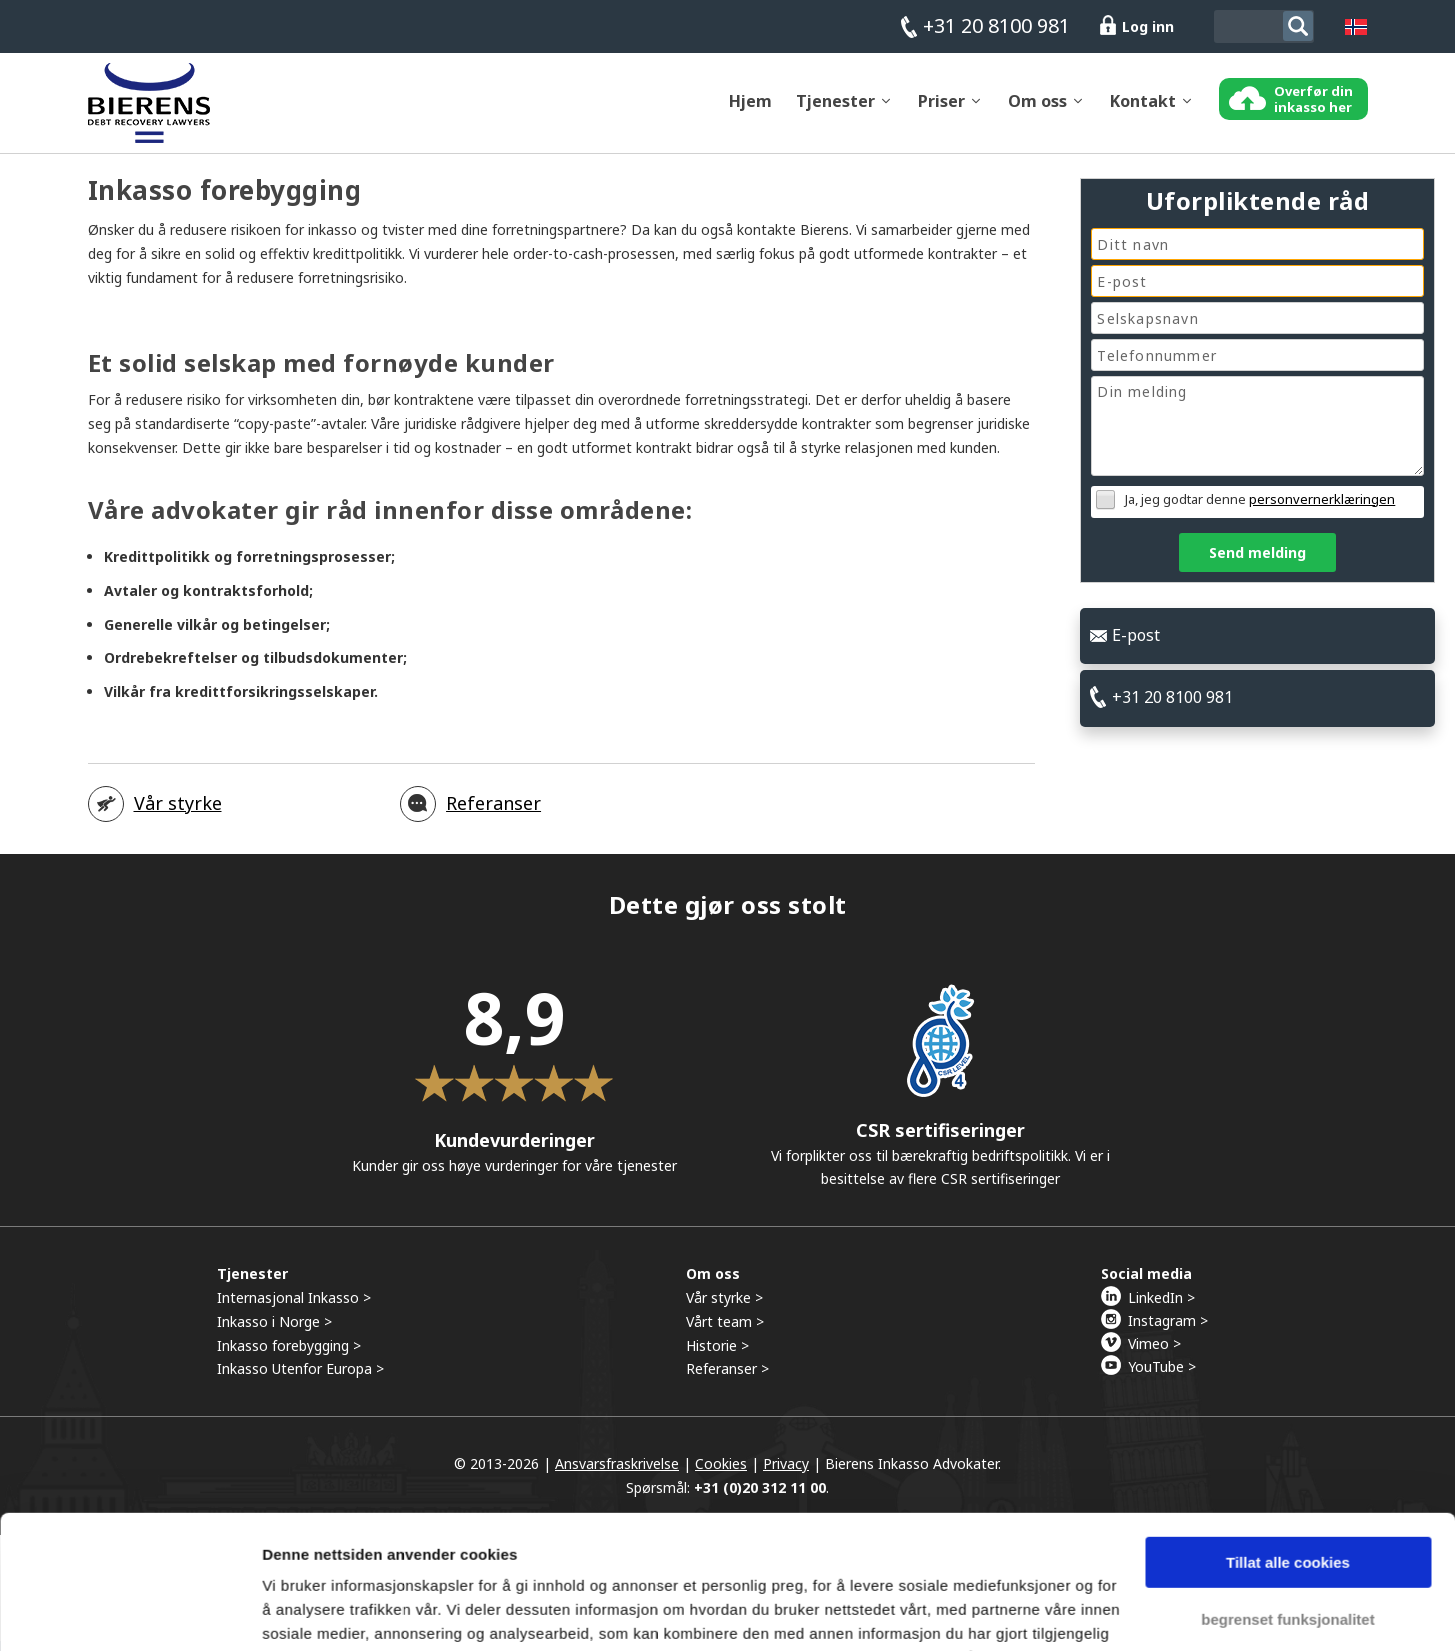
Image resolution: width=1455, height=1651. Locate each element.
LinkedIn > (1161, 1307)
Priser (941, 111)
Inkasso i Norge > (274, 1331)
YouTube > (1162, 1376)
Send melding (1257, 552)
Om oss (1037, 111)
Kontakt (1143, 111)
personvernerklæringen (1322, 499)
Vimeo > (1154, 1353)
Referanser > (727, 1378)
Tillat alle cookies (1288, 1437)
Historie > (717, 1354)
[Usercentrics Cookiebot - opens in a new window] (129, 1612)
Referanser (493, 813)
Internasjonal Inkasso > (294, 1307)
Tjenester (835, 111)
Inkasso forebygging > (289, 1354)
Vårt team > (725, 1331)
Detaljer (290, 1611)
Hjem (750, 111)
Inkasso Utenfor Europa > (300, 1378)
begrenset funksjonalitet (1287, 1493)
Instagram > (1168, 1330)
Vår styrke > (724, 1307)
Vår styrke (178, 813)
